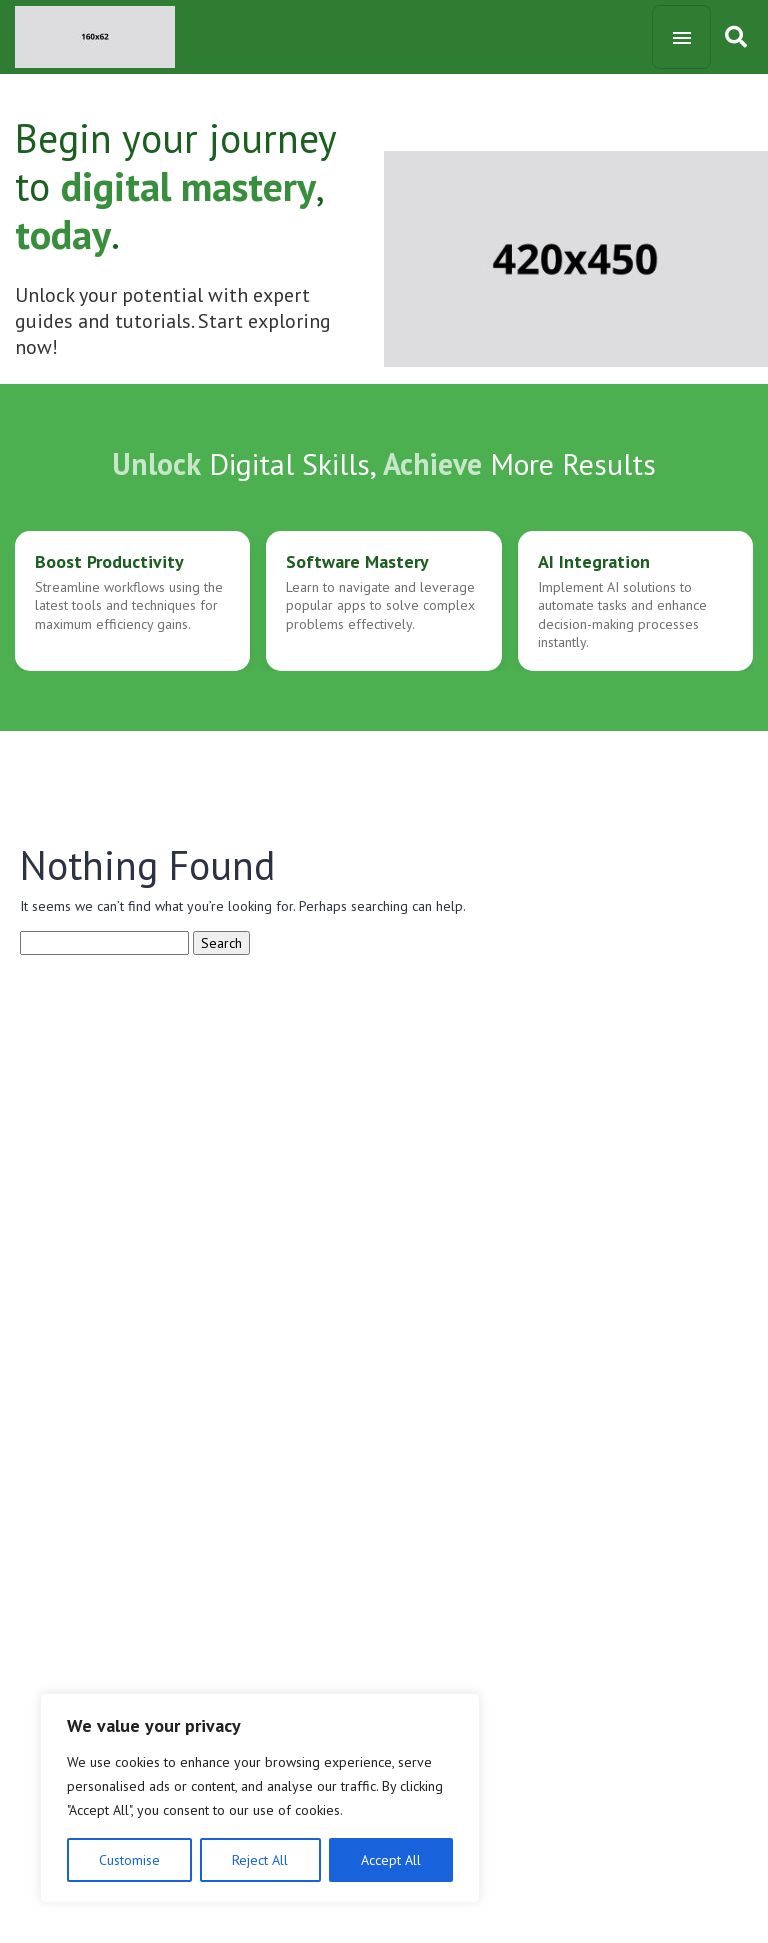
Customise (129, 1860)
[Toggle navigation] (681, 37)
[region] (260, 1798)
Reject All (260, 1860)
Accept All (391, 1860)
